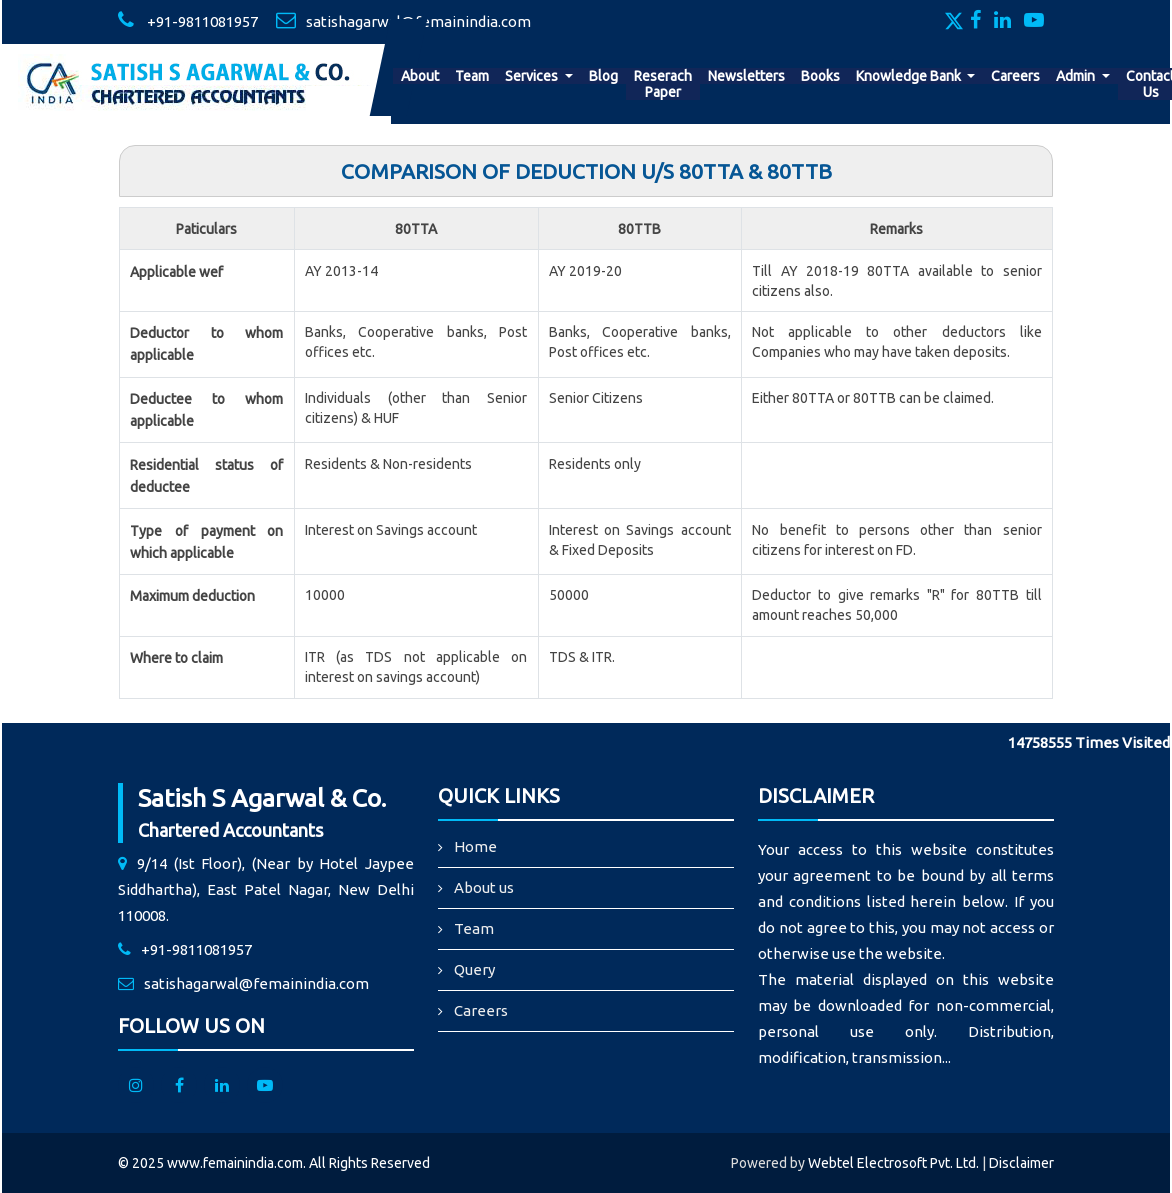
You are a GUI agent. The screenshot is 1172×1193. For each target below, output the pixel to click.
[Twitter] (956, 22)
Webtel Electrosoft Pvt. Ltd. (893, 1163)
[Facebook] (980, 22)
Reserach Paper (663, 84)
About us (484, 887)
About (420, 76)
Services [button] (533, 76)
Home (475, 846)
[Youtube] (1039, 22)
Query (474, 969)
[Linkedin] (1007, 22)
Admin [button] (1077, 76)
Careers (1015, 76)
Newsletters (746, 76)
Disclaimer (1021, 1163)
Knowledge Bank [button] (910, 76)
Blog (603, 76)
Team (472, 76)
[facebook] (179, 1085)
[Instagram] (136, 1085)
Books (820, 76)
